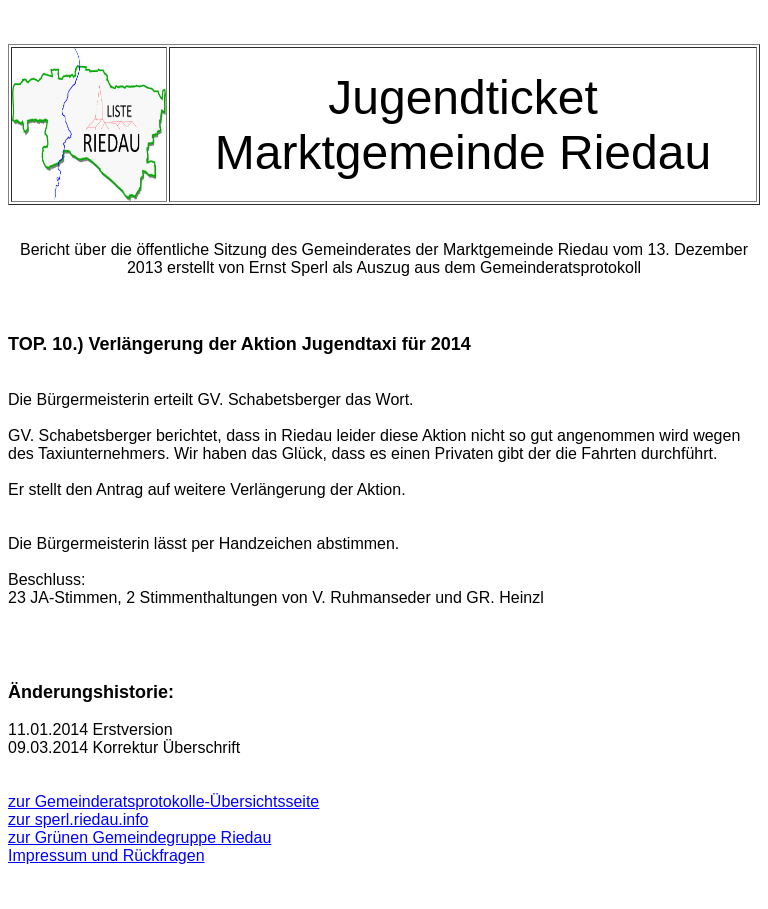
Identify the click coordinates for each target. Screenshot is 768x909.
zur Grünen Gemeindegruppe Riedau (139, 837)
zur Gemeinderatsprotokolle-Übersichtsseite (163, 801)
